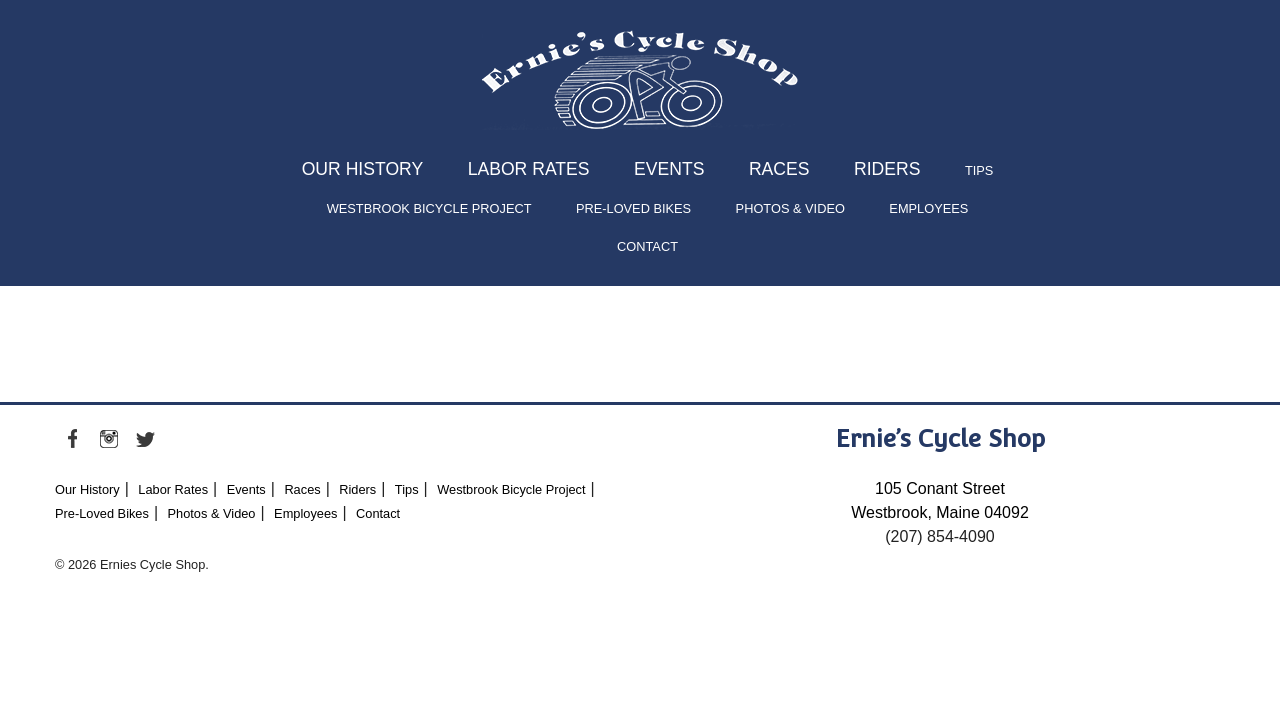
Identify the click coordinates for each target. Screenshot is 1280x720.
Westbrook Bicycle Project (429, 208)
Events (669, 169)
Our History (363, 169)
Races (779, 169)
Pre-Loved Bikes (633, 208)
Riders (887, 169)
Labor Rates (529, 169)
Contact (647, 246)
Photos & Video (790, 208)
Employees (928, 208)
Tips (979, 170)
